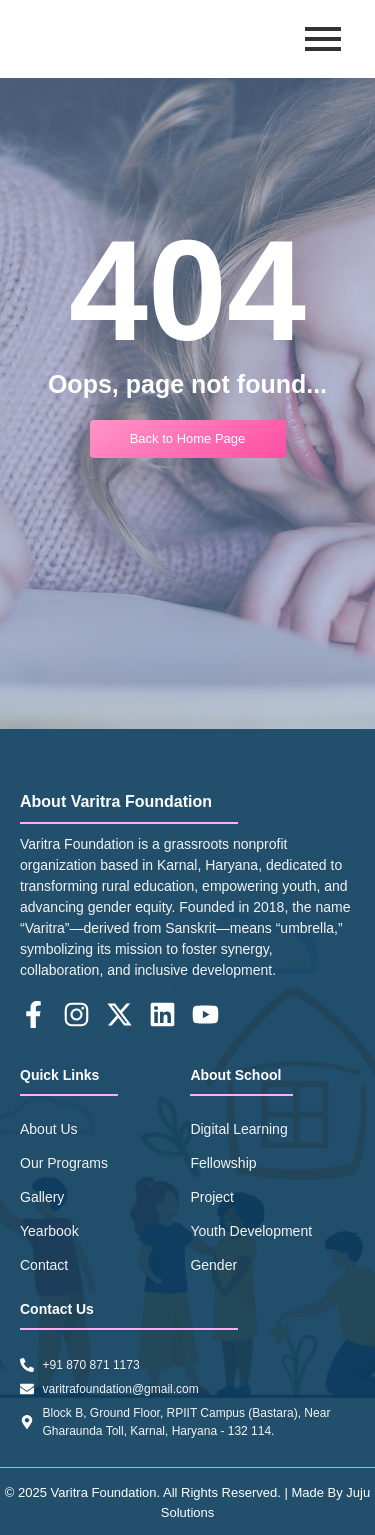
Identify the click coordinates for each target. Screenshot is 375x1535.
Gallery (42, 1197)
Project (212, 1197)
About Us (49, 1129)
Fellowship (223, 1163)
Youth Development (251, 1231)
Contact (44, 1265)
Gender (213, 1265)
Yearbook (49, 1231)
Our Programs (64, 1163)
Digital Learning (238, 1129)
